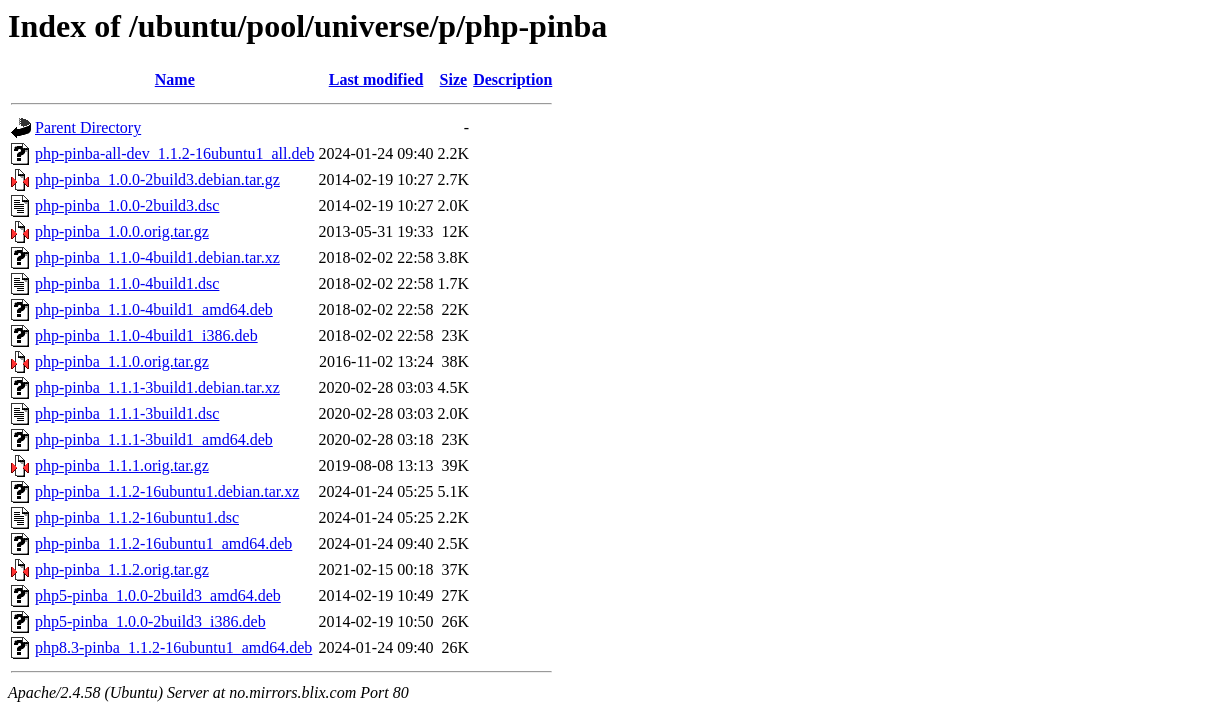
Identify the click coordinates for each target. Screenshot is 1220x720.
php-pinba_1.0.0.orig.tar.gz (122, 231)
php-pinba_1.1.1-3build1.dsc (127, 413)
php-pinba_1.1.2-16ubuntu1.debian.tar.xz (167, 491)
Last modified (376, 79)
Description (512, 79)
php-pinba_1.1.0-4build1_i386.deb (146, 335)
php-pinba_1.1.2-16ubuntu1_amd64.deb (163, 543)
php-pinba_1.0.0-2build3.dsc (127, 205)
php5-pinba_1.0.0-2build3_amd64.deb (158, 595)
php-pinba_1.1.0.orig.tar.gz (122, 361)
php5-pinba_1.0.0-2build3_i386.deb (150, 621)
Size (454, 79)
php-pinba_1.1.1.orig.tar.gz (122, 465)
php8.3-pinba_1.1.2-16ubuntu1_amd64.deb (173, 647)
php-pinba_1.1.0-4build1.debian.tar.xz (157, 257)
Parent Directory (88, 127)
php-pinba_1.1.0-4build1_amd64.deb (154, 309)
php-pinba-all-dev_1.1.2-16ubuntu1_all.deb (175, 153)
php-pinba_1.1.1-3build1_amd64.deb (154, 439)
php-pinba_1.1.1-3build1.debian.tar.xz (157, 387)
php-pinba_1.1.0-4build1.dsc (127, 283)
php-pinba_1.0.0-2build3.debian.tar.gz (157, 179)
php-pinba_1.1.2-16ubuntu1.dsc (137, 517)
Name (175, 79)
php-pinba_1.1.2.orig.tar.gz (122, 569)
